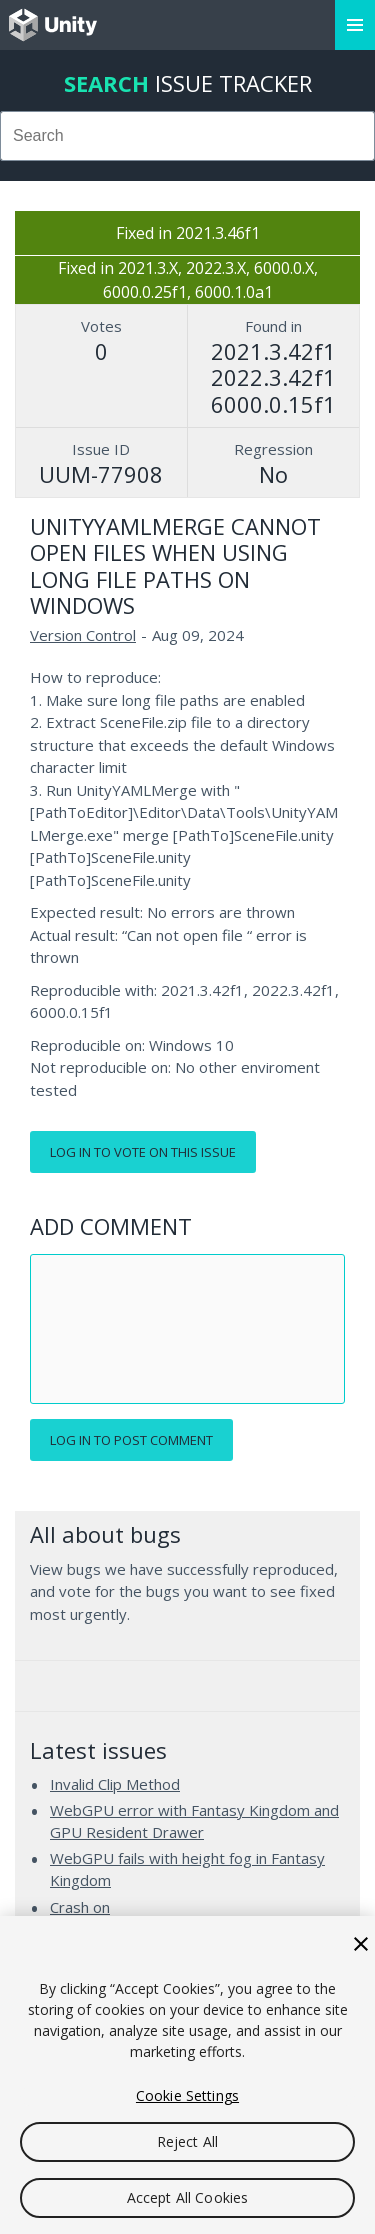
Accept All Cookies (188, 2197)
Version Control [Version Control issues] (83, 635)
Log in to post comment (131, 1440)
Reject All (187, 2141)
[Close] (361, 1944)
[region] (187, 2075)
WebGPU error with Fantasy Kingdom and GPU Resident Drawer (194, 1821)
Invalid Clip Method (115, 1784)
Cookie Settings (187, 2095)
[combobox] (187, 136)
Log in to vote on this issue (143, 1152)
